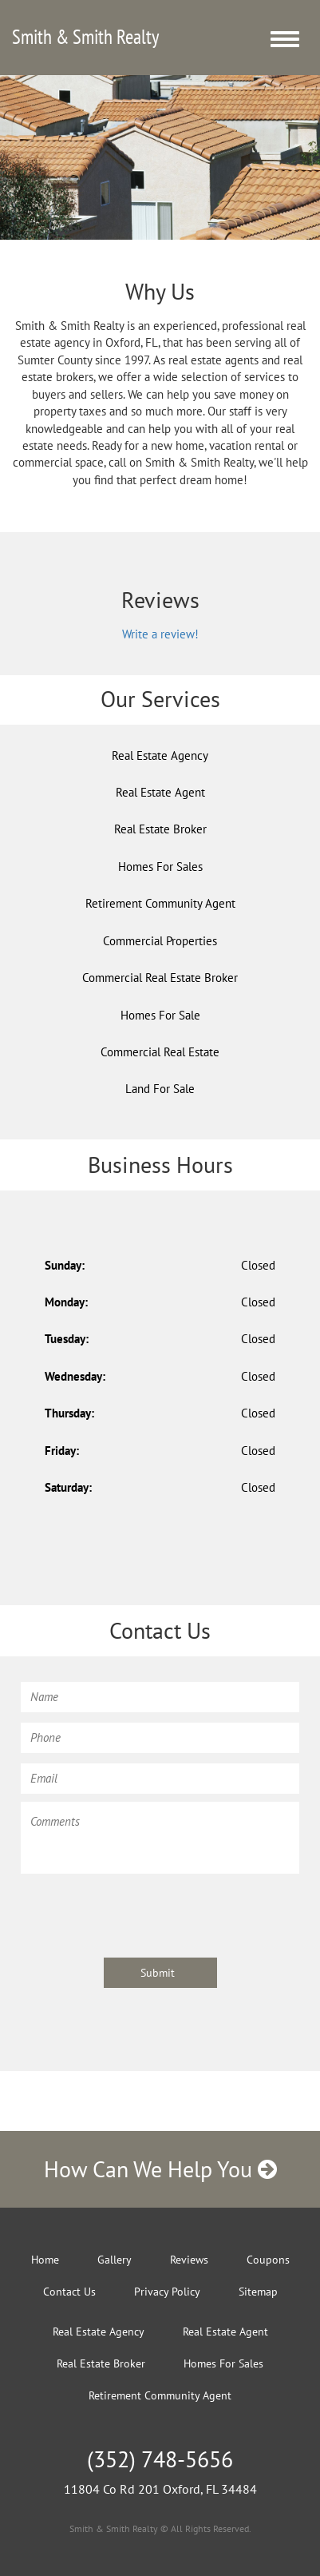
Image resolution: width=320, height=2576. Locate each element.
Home (45, 2259)
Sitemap (258, 2291)
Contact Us (69, 2291)
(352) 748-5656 (160, 2459)
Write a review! (160, 634)
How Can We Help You (160, 2169)
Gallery (114, 2259)
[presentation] (142, 1913)
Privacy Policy (167, 2291)
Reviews (189, 2259)
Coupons (268, 2259)
